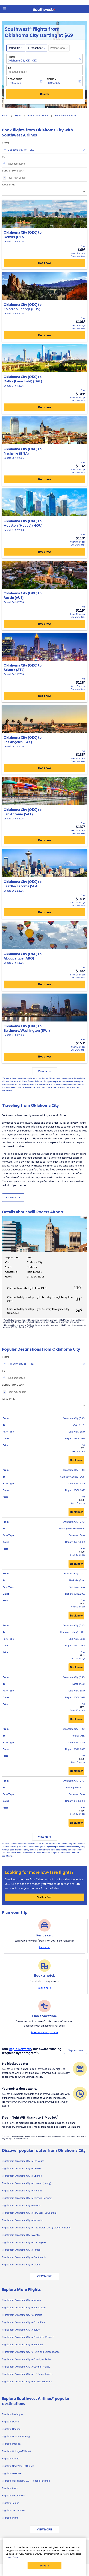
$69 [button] (68, 35)
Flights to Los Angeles (13, 2495)
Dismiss (44, 2565)
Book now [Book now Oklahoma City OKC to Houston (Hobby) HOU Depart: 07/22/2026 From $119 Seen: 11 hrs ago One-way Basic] (44, 551)
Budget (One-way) (13, 170)
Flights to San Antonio (13, 2510)
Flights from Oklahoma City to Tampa (21, 2249)
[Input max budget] (46, 177)
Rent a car (44, 1947)
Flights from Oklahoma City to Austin (21, 2235)
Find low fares (44, 1897)
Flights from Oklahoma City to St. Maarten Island (27, 2381)
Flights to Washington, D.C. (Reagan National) (26, 2480)
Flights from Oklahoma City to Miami (21, 2264)
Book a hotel (44, 1988)
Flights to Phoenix (11, 2443)
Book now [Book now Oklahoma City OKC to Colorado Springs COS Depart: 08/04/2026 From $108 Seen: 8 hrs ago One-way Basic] (44, 335)
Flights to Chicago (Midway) (16, 2451)
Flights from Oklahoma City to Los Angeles (24, 2242)
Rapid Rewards (20, 2049)
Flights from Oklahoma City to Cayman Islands (26, 2366)
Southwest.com (13, 1087)
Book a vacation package (44, 2032)
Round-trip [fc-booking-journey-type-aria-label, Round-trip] (14, 48)
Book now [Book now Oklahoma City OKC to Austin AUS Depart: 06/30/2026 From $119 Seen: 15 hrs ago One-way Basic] (44, 623)
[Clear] (80, 59)
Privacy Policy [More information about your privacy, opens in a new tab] (12, 2557)
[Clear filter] (84, 150)
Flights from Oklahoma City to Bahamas (22, 2344)
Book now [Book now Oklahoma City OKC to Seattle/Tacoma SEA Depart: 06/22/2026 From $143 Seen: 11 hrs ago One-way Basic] (44, 912)
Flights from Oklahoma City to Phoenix (22, 2190)
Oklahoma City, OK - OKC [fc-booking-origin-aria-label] (23, 60)
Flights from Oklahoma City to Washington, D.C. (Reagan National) (36, 2227)
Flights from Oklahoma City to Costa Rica (23, 2322)
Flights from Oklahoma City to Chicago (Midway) (27, 2198)
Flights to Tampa (10, 2503)
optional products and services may (63, 1081)
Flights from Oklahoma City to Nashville (22, 2220)
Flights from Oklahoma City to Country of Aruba (26, 2359)
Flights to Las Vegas (12, 2414)
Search (44, 94)
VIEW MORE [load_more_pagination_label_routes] (44, 2276)
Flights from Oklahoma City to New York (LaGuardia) (29, 2212)
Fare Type (8, 184)
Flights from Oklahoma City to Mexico (21, 2300)
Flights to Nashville (11, 2473)
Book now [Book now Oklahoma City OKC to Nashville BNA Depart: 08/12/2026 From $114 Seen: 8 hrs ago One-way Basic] (44, 479)
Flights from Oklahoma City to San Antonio (24, 2257)
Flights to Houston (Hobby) (16, 2436)
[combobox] (44, 150)
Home (5, 115)
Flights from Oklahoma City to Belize (21, 2329)
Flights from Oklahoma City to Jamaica (22, 2315)
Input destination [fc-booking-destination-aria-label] (17, 71)
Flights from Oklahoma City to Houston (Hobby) (26, 2183)
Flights (18, 115)
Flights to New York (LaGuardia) (18, 2466)
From (11, 57)
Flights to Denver (11, 2421)
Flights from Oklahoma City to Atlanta (21, 2205)
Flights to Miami (10, 2517)
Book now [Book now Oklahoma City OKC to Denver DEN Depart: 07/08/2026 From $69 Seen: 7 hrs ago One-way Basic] (44, 263)
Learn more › (75, 2126)
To (9, 68)
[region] (44, 2557)
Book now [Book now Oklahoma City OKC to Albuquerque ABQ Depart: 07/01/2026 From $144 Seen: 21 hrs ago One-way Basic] (44, 984)
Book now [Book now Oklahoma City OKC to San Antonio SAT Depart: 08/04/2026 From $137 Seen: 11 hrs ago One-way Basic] (44, 840)
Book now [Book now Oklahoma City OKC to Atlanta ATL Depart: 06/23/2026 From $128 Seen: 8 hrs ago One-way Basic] (44, 695)
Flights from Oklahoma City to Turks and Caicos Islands (30, 2352)
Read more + (13, 1197)
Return (51, 79)
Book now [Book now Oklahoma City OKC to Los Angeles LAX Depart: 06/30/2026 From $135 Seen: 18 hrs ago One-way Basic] (44, 768)
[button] (4, 9)
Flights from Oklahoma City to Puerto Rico (24, 2307)
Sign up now (75, 2050)
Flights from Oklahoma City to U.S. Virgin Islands (27, 2374)
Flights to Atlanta (10, 2458)
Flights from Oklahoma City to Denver (21, 2168)
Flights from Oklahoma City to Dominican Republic (28, 2337)
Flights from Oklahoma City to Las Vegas (23, 2161)
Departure (15, 79)
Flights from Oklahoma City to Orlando (22, 2176)
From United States (38, 115)
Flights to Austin (10, 2488)
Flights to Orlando (11, 2429)
